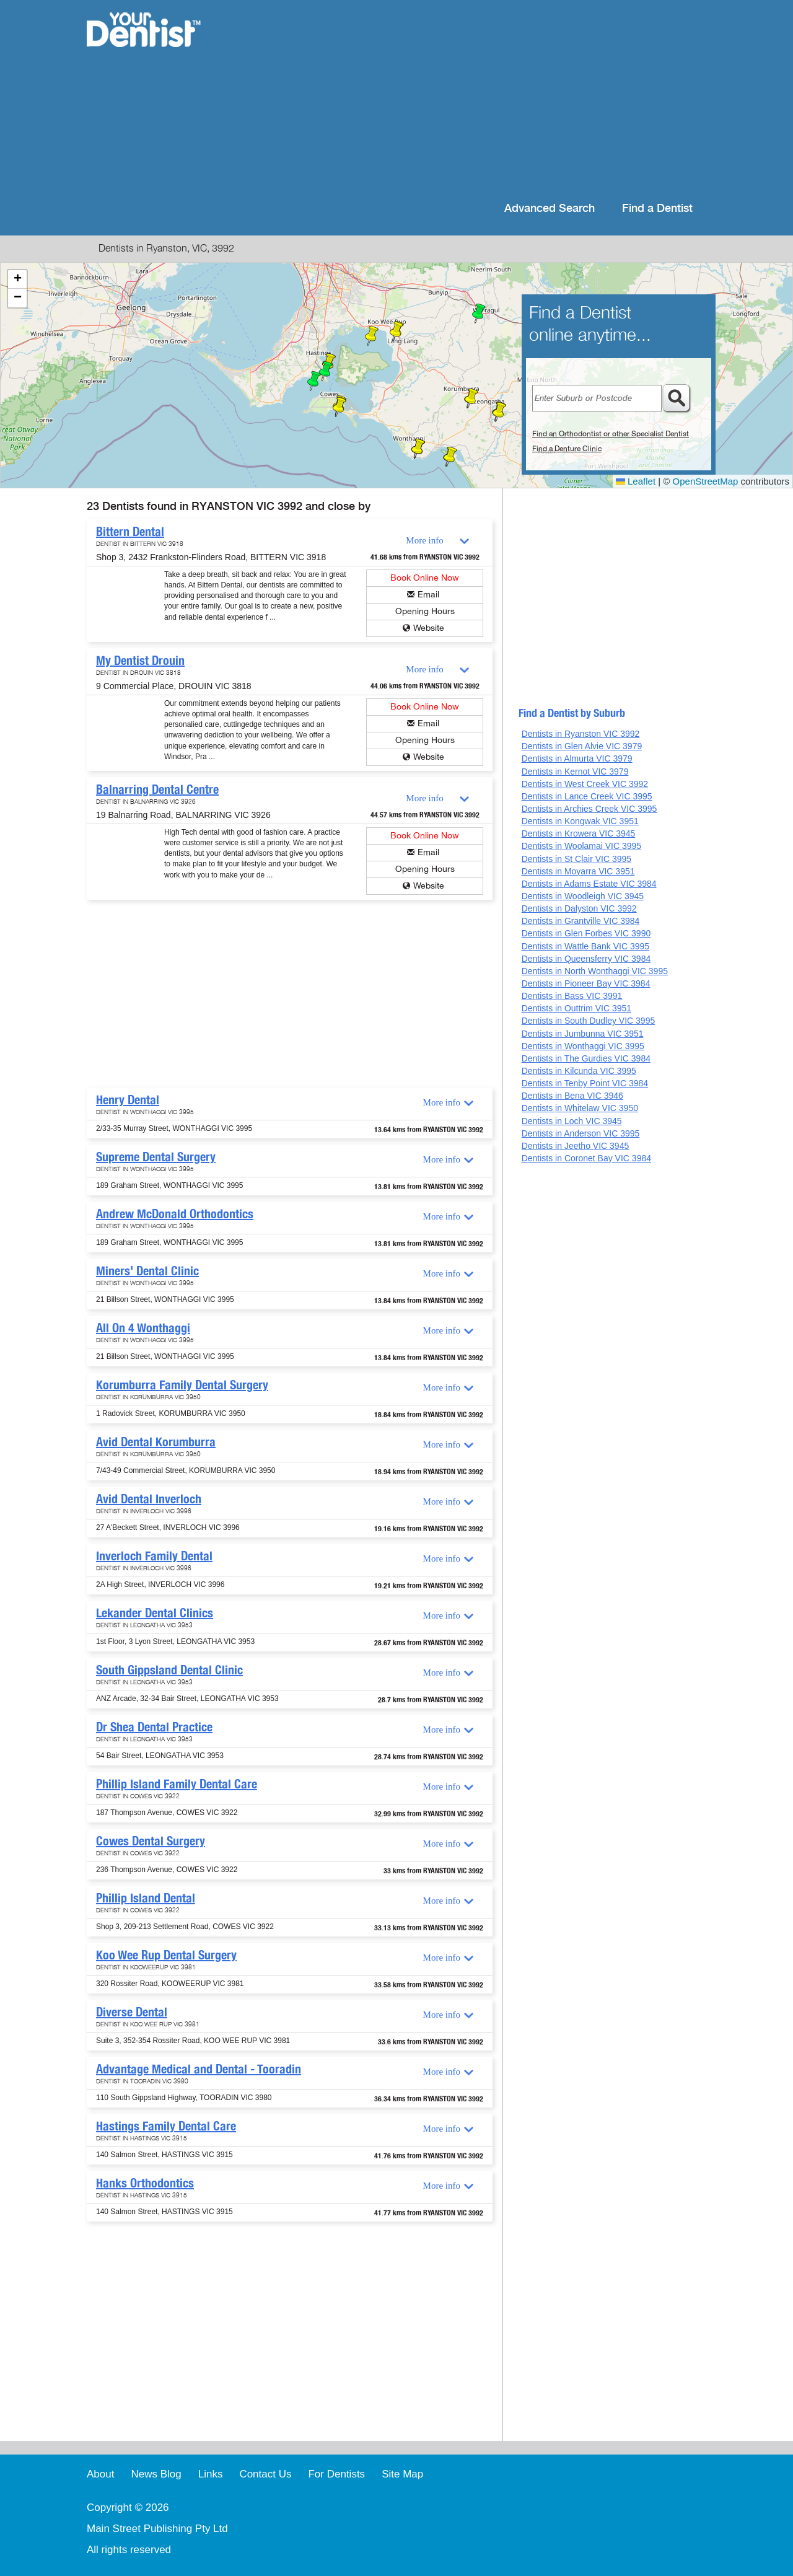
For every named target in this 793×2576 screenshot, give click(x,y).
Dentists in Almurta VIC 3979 (577, 758)
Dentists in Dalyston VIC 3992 (579, 908)
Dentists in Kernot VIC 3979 (575, 771)
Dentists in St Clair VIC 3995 (576, 859)
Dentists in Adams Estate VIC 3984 (589, 884)
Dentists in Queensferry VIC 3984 (586, 959)
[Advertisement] (477, 99)
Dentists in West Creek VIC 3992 (585, 784)
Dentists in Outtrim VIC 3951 (576, 1008)
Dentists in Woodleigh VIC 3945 (583, 896)
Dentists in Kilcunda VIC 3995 (579, 1071)
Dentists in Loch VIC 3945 (572, 1121)
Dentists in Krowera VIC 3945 (579, 833)
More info (424, 540)
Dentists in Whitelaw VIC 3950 (580, 1108)
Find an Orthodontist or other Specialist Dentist (610, 433)
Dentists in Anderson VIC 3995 (581, 1133)
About (100, 2474)
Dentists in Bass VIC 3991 (572, 996)
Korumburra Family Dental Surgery (182, 1385)
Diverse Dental (131, 2012)
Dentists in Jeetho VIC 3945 (575, 1146)
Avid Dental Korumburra (156, 1442)
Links (210, 2474)
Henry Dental (127, 1099)
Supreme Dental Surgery (156, 1157)
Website (428, 628)
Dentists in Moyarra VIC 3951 (578, 871)
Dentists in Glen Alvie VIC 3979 (582, 746)
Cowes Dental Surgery (150, 1841)
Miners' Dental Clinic (147, 1271)
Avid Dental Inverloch (148, 1499)
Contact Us (265, 2474)
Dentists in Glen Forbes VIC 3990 (586, 933)
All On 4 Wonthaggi (143, 1328)
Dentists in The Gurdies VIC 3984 (586, 1058)
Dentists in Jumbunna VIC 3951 (583, 1034)
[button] (326, 371)
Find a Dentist (657, 208)
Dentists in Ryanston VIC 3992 (581, 734)
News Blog (156, 2474)
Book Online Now (424, 578)
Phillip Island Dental (145, 1898)
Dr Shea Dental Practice (154, 1727)
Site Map (402, 2474)
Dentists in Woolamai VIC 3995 (582, 846)
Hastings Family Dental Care (166, 2126)
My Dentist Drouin (140, 660)
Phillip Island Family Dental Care (176, 1784)
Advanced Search (549, 208)
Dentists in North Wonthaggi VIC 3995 (595, 971)
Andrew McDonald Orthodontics (174, 1214)
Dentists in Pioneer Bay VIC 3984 (586, 983)
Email (428, 594)
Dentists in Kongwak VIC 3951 (580, 821)
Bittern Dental (130, 531)
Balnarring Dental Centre (157, 789)
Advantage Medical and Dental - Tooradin (198, 2069)
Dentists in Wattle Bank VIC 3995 (585, 946)
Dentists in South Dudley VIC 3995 (588, 1021)
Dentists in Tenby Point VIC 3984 (585, 1083)
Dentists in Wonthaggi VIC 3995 (583, 1046)
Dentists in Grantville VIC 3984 (581, 921)
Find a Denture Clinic (567, 448)
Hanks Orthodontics (145, 2183)
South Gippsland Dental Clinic (169, 1670)
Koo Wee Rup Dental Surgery (166, 1955)
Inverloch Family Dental (154, 1556)
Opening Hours (425, 611)
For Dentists (336, 2474)
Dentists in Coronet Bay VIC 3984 (586, 1158)
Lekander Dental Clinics (154, 1613)
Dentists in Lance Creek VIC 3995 (587, 796)
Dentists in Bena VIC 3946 (572, 1096)
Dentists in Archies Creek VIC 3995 (589, 809)
